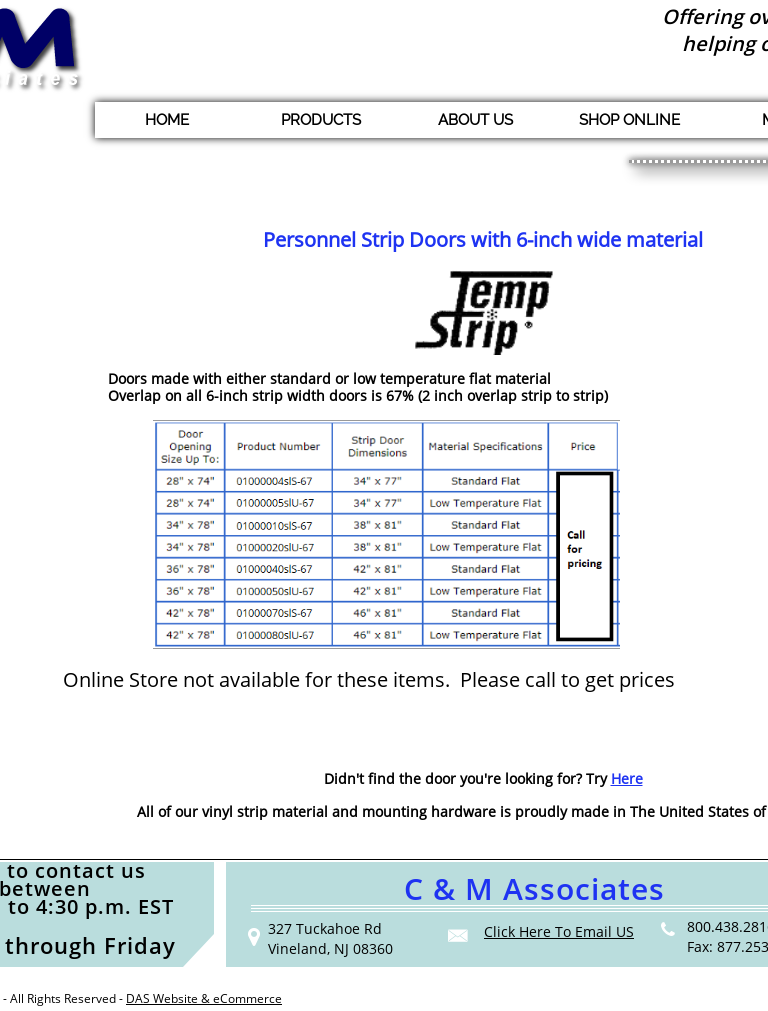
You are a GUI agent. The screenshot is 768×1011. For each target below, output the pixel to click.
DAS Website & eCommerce (204, 998)
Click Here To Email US (559, 931)
